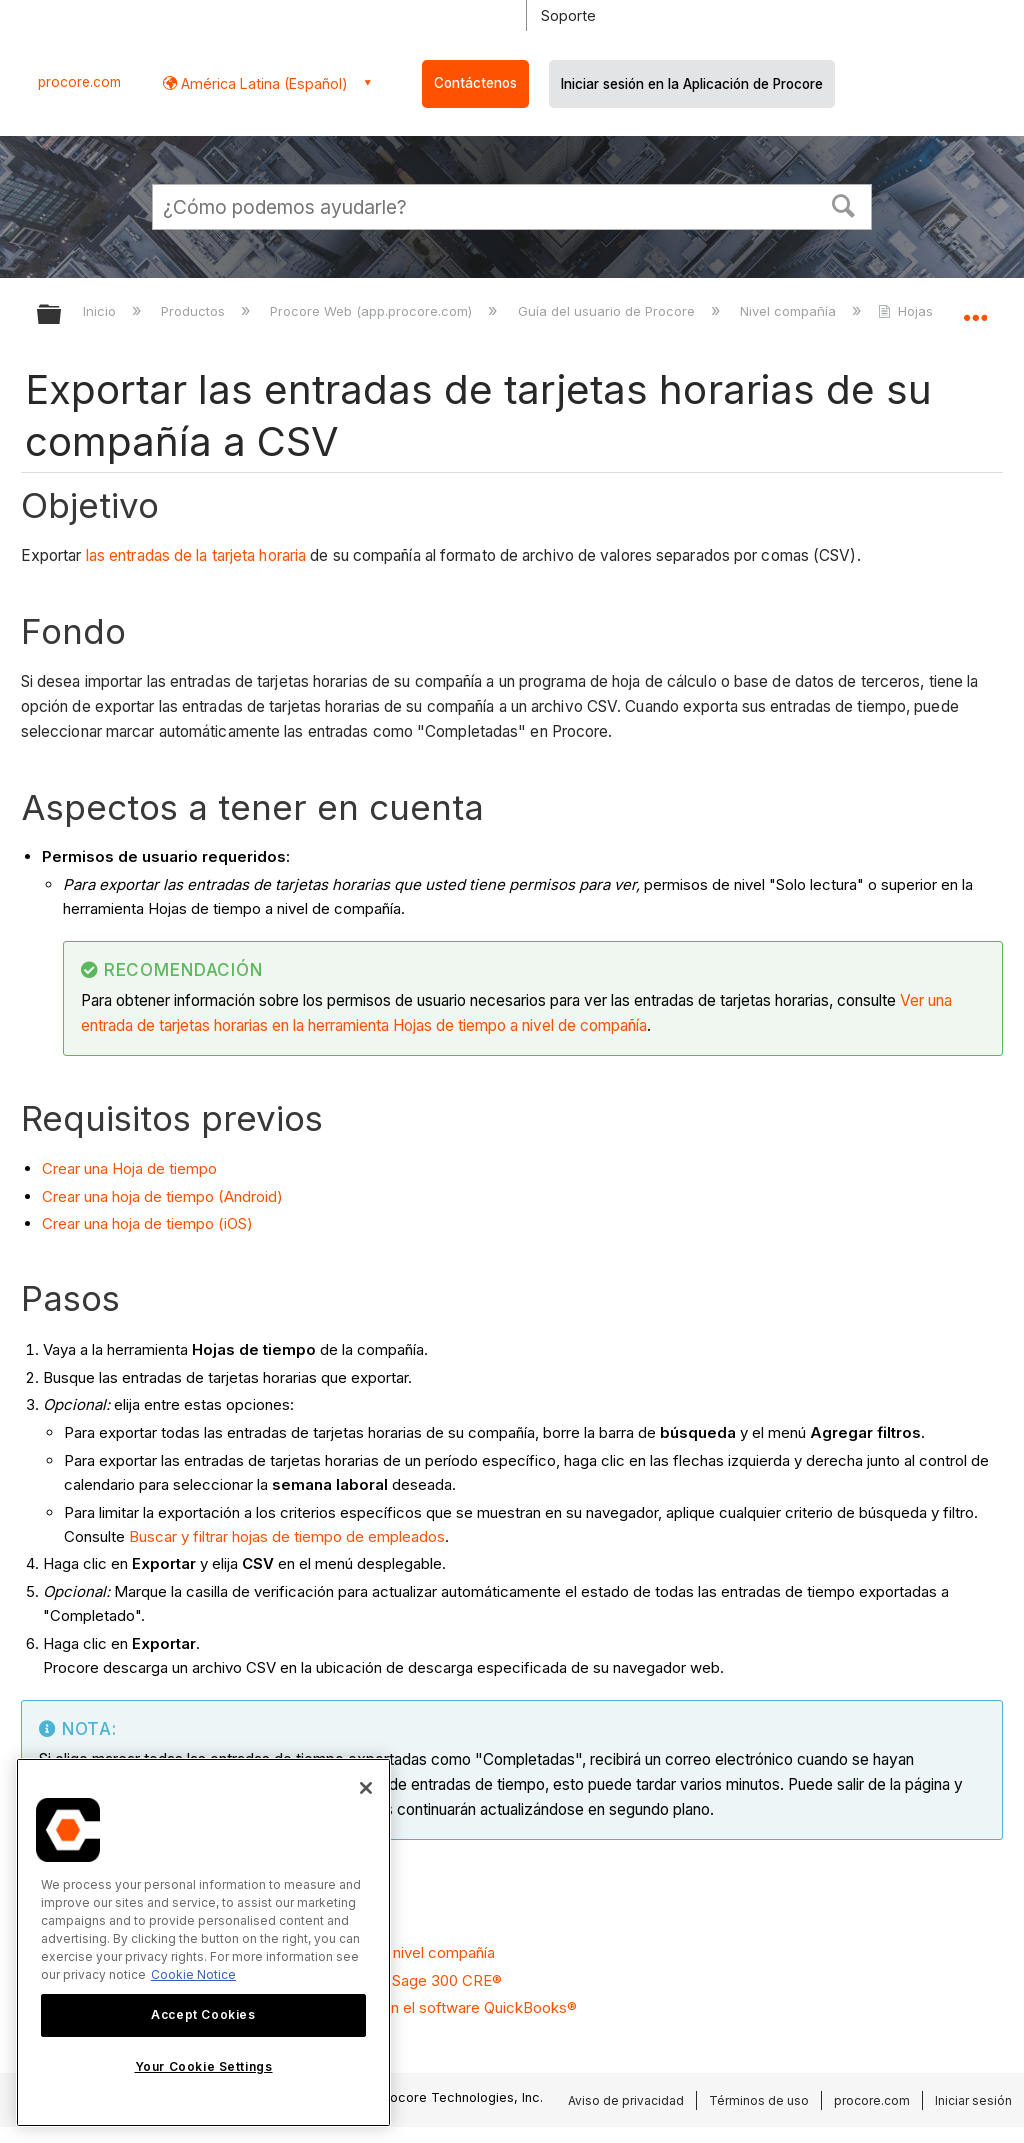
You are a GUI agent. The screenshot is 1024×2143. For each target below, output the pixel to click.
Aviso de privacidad (626, 2100)
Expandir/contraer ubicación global (975, 308)
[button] (844, 204)
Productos (195, 311)
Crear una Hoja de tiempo (129, 1168)
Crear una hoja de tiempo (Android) (162, 1196)
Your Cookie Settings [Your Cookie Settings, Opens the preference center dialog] (204, 2066)
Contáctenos (475, 83)
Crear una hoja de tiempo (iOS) (147, 1223)
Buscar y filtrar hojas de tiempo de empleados (287, 1536)
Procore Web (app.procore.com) (373, 311)
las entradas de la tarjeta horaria (196, 555)
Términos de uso (759, 2100)
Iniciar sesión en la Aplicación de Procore (692, 84)
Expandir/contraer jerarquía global (62, 315)
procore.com (79, 82)
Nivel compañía (790, 311)
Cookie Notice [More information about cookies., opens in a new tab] (193, 1974)
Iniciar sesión (973, 2100)
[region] (203, 1942)
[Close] (366, 1788)
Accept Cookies (203, 2014)
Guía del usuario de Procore (608, 311)
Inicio (101, 311)
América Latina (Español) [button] (262, 83)
